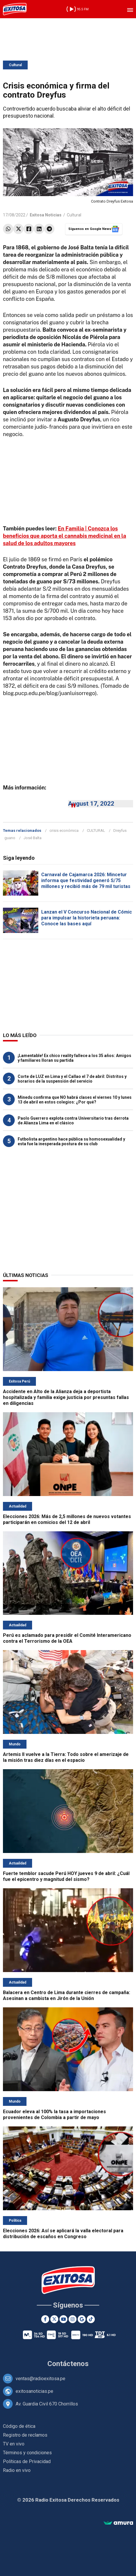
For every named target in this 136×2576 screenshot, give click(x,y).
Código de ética (19, 2426)
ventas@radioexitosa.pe (40, 2378)
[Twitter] (54, 2319)
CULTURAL (96, 830)
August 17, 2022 (91, 803)
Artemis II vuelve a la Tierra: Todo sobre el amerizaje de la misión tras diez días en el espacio (66, 1757)
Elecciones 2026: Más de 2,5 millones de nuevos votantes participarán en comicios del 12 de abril (67, 1519)
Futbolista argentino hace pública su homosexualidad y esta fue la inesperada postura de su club (71, 1141)
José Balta (33, 838)
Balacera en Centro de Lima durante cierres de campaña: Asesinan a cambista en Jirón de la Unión (66, 1995)
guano (9, 838)
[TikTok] (91, 2319)
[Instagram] (73, 2319)
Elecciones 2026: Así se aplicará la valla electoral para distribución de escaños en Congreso (63, 2233)
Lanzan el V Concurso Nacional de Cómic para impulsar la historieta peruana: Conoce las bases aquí (86, 917)
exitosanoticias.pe (34, 2391)
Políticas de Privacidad (27, 2461)
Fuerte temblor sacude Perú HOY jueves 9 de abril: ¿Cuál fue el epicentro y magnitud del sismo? (66, 1876)
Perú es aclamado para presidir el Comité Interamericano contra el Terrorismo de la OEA (67, 1638)
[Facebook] (45, 2319)
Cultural (15, 65)
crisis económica (64, 830)
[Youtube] (63, 2319)
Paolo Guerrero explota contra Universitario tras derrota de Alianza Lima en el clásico (73, 1120)
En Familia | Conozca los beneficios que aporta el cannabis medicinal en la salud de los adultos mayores (64, 535)
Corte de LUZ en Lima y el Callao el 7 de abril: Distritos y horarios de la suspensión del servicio (72, 1079)
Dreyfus (120, 830)
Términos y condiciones (27, 2452)
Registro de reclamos (25, 2435)
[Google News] (82, 2319)
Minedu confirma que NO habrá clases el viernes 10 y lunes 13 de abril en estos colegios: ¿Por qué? (75, 1099)
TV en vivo (13, 2444)
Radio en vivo (17, 2470)
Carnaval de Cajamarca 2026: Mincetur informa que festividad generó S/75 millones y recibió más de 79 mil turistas (85, 880)
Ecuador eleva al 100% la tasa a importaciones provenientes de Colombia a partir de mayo (54, 2114)
